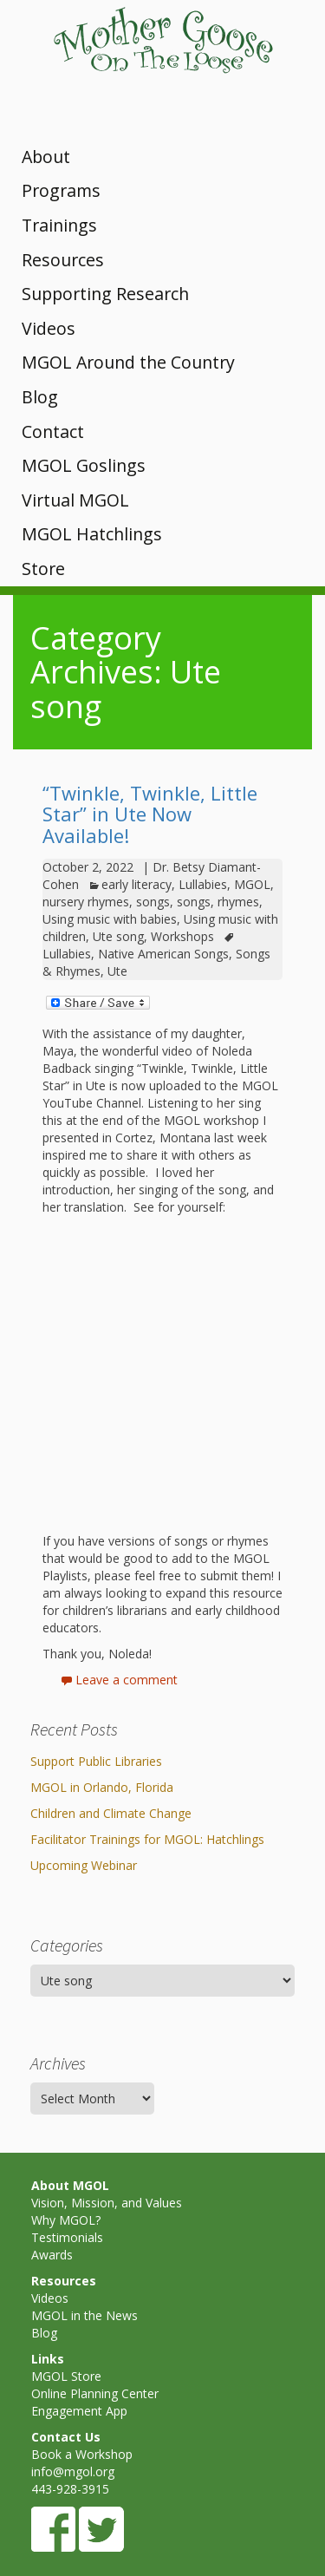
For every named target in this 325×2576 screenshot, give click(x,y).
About (46, 156)
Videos (48, 328)
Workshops (182, 936)
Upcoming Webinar (83, 1865)
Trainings (59, 225)
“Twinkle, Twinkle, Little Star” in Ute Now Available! (149, 813)
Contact (53, 431)
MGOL (252, 884)
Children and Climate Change (111, 1813)
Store (43, 568)
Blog (40, 397)
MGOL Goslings (84, 465)
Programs (61, 190)
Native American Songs (163, 953)
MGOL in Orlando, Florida (101, 1787)
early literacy (136, 884)
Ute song (118, 936)
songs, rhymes (218, 901)
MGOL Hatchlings (92, 534)
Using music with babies (109, 919)
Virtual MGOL (75, 500)
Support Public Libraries (96, 1761)
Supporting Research (105, 293)
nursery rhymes (85, 901)
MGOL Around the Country (128, 362)
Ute (117, 971)
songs (153, 901)
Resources (63, 259)
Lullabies (203, 884)
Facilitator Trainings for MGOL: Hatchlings (147, 1839)
